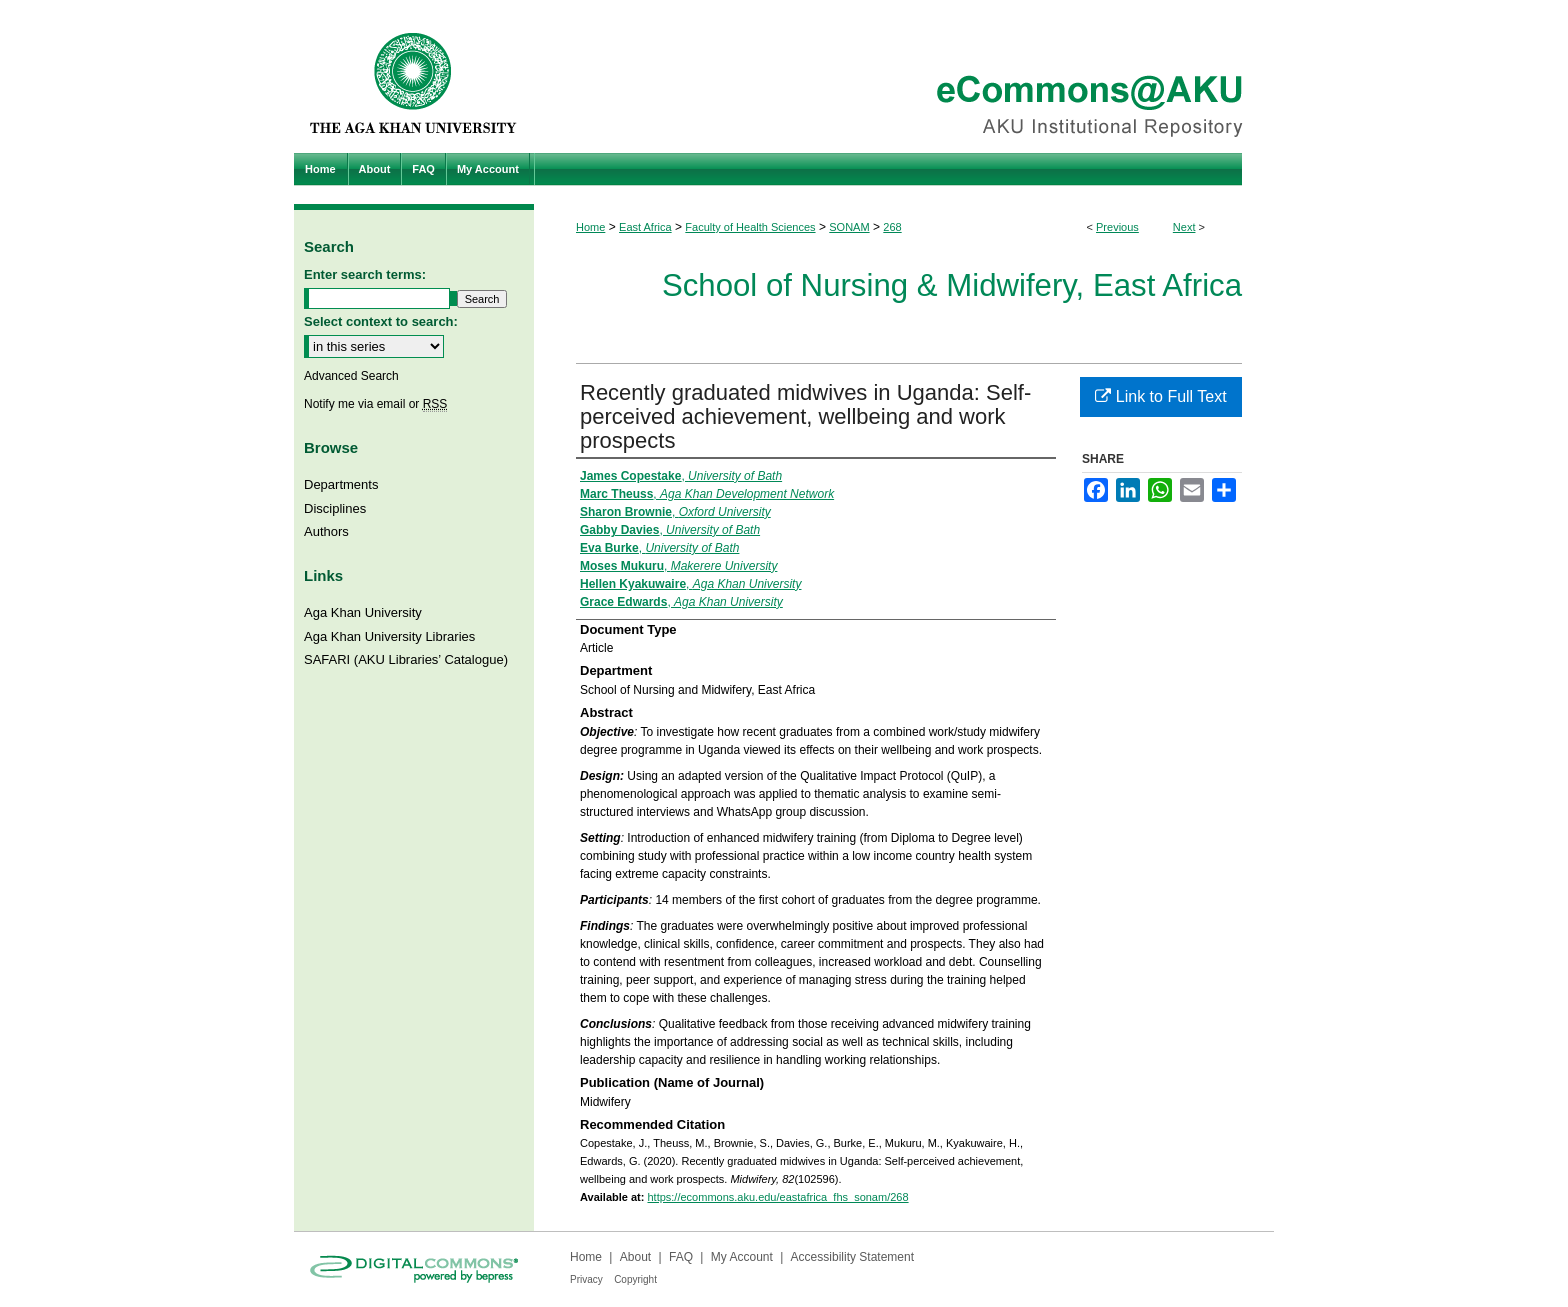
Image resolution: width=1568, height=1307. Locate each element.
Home (590, 227)
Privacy (586, 1279)
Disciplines (335, 508)
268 (892, 227)
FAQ (681, 1257)
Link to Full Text (1160, 396)
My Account (742, 1257)
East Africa (645, 227)
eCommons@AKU (904, 76)
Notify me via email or (375, 404)
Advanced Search (351, 376)
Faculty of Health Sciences (750, 227)
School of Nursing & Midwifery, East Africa (952, 285)
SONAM (849, 227)
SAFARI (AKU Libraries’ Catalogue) (406, 659)
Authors (326, 531)
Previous (1117, 227)
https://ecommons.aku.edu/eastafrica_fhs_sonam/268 (777, 1197)
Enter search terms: (365, 274)
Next (1184, 227)
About (635, 1257)
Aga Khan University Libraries (389, 636)
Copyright (635, 1279)
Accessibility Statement (852, 1257)
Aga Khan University (363, 612)
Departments (341, 484)
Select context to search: (381, 321)
